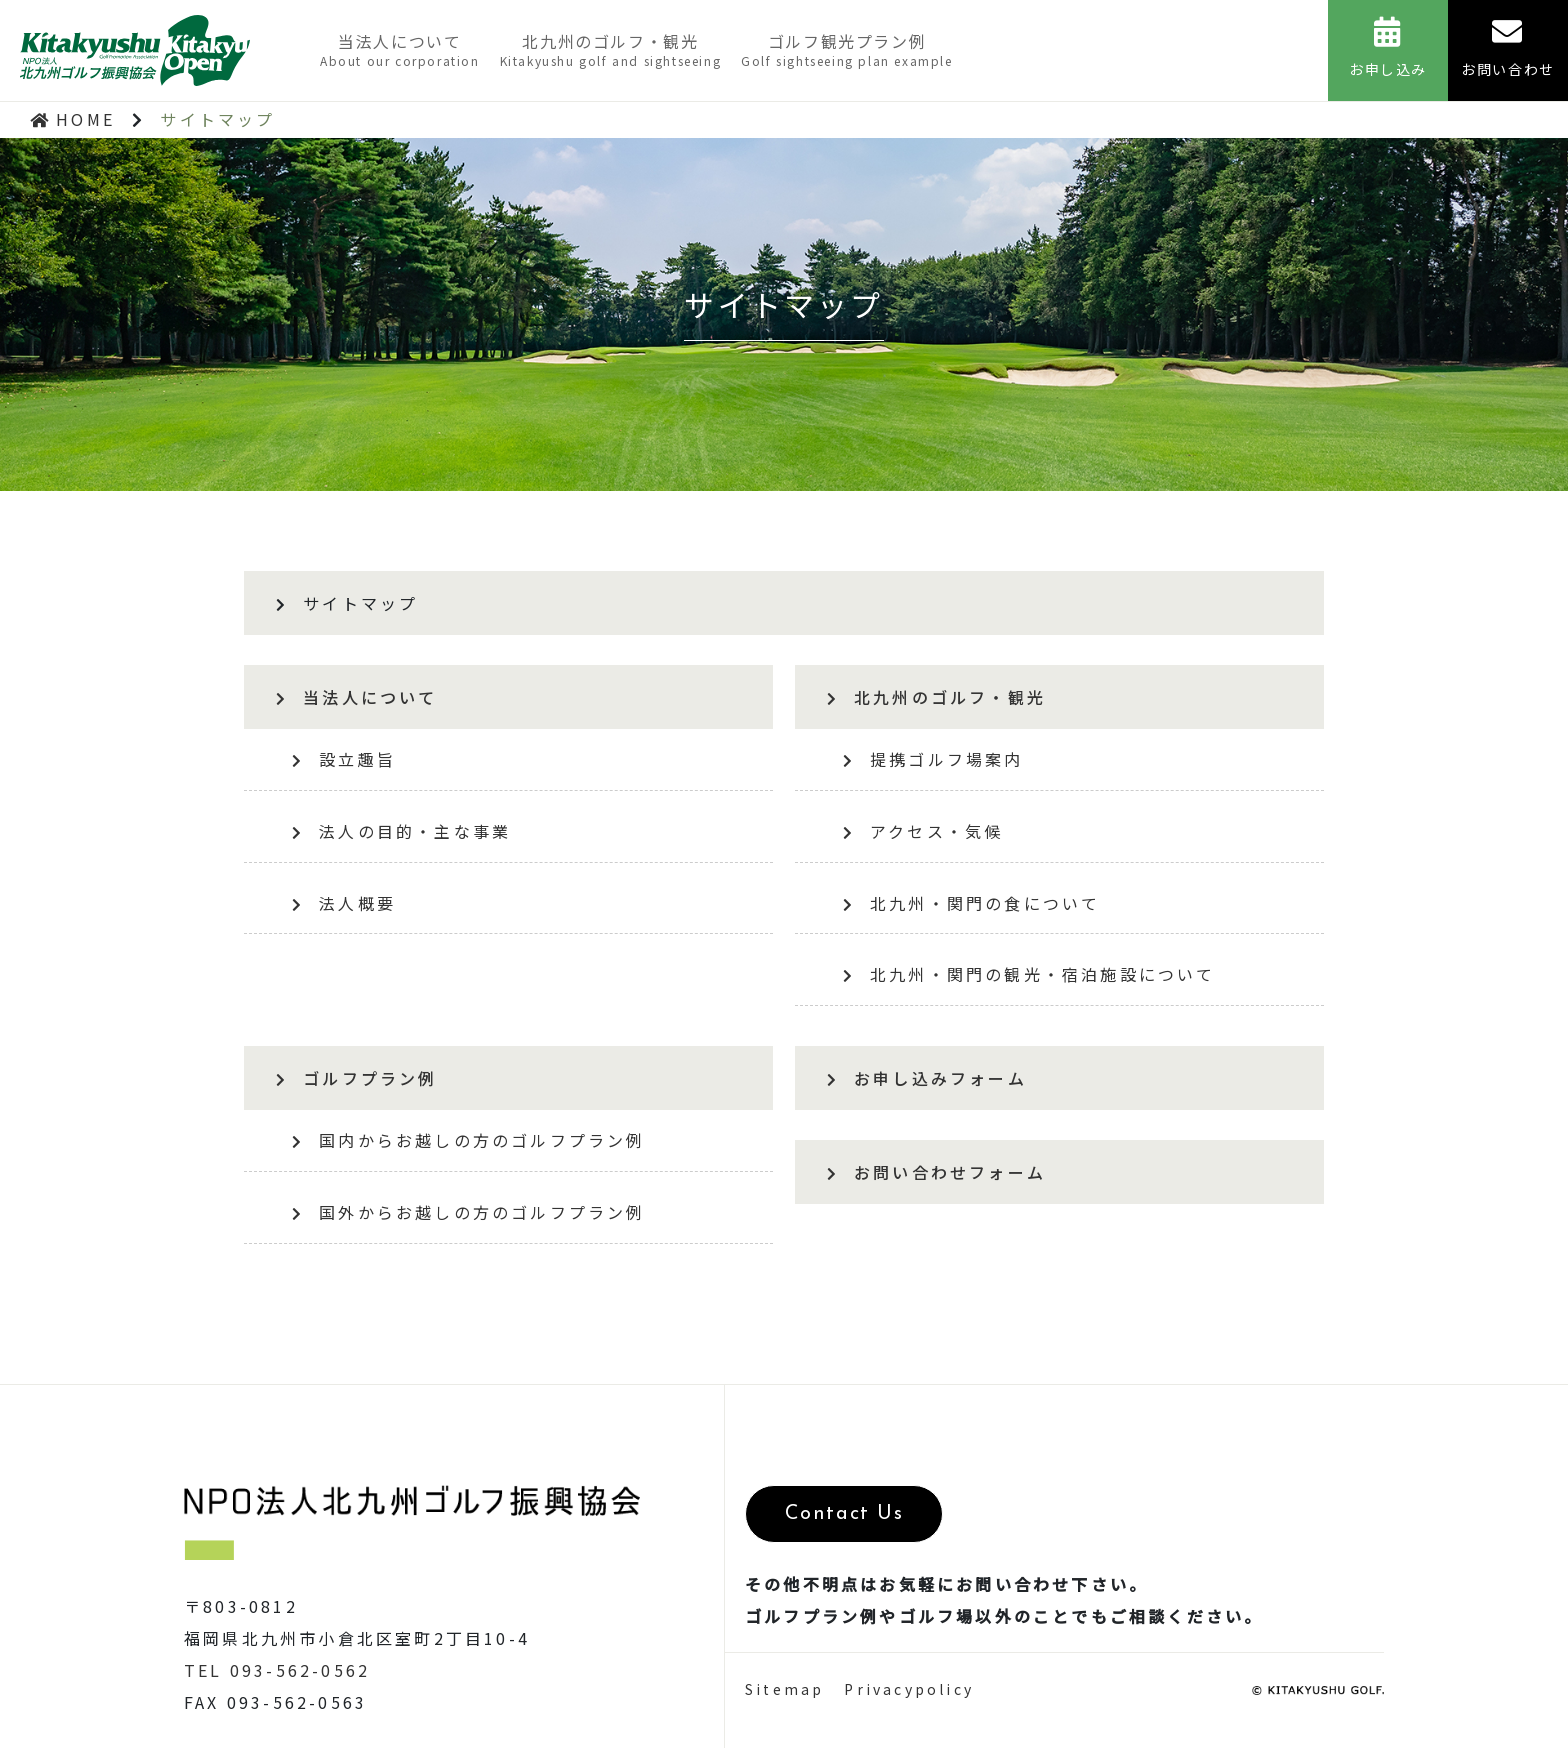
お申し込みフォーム (927, 1078)
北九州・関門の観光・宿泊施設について (1029, 974)
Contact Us (837, 1514)
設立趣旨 (344, 759)
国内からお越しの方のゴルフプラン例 (469, 1140)
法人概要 (344, 903)
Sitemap (784, 1696)
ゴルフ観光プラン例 (846, 49)
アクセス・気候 (923, 831)
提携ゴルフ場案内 (933, 759)
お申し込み (1388, 48)
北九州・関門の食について (972, 903)
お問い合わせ (1508, 48)
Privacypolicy (909, 1696)
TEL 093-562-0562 (277, 1670)
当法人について (400, 49)
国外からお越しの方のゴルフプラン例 (469, 1212)
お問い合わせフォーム (936, 1172)
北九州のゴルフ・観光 (611, 49)
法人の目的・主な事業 (401, 831)
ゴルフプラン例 (357, 1078)
